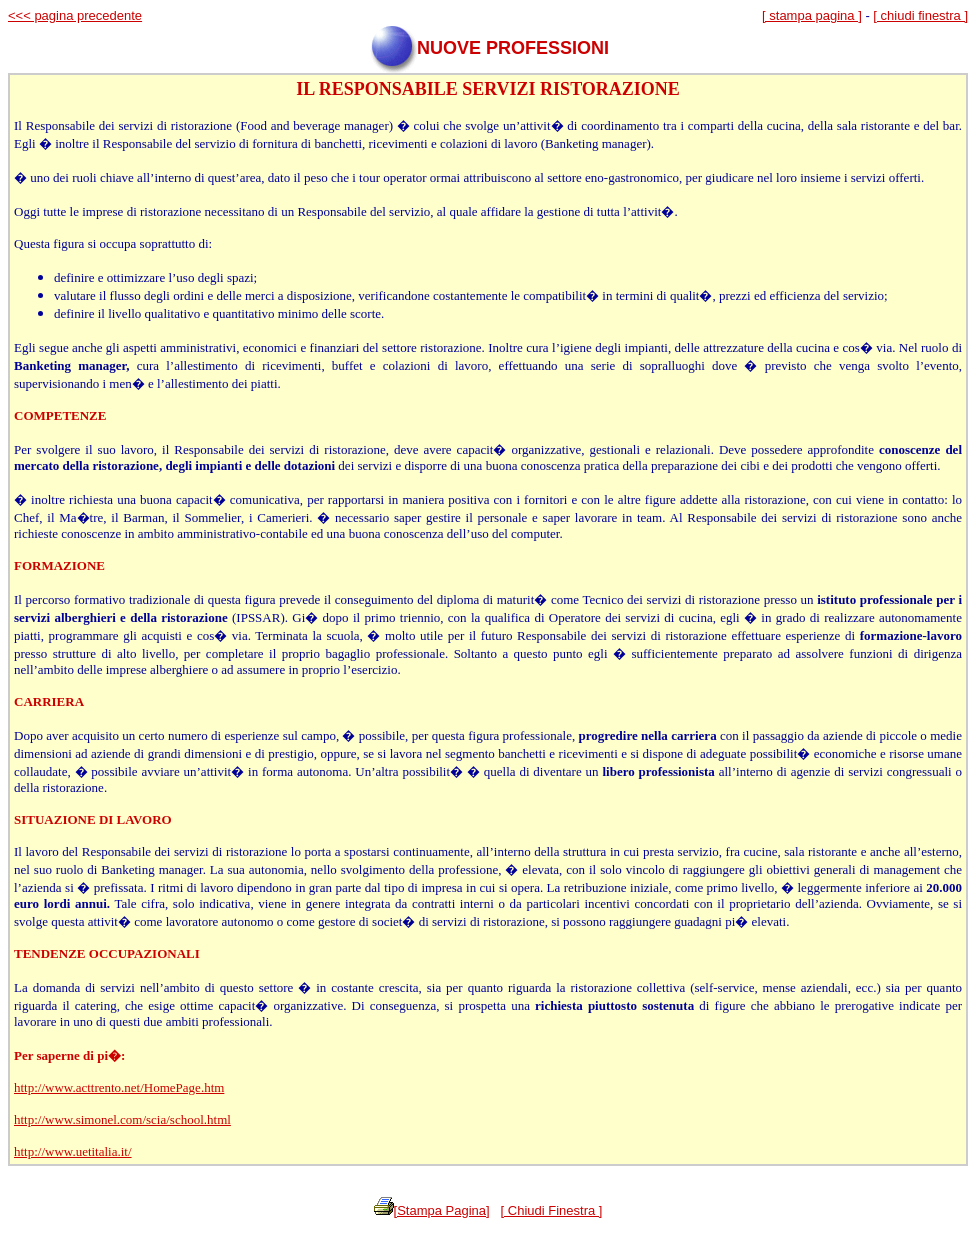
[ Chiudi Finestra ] (552, 1210)
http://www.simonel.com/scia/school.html (122, 1119)
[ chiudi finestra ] (920, 15)
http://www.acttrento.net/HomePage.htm (119, 1087)
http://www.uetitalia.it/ (73, 1151)
